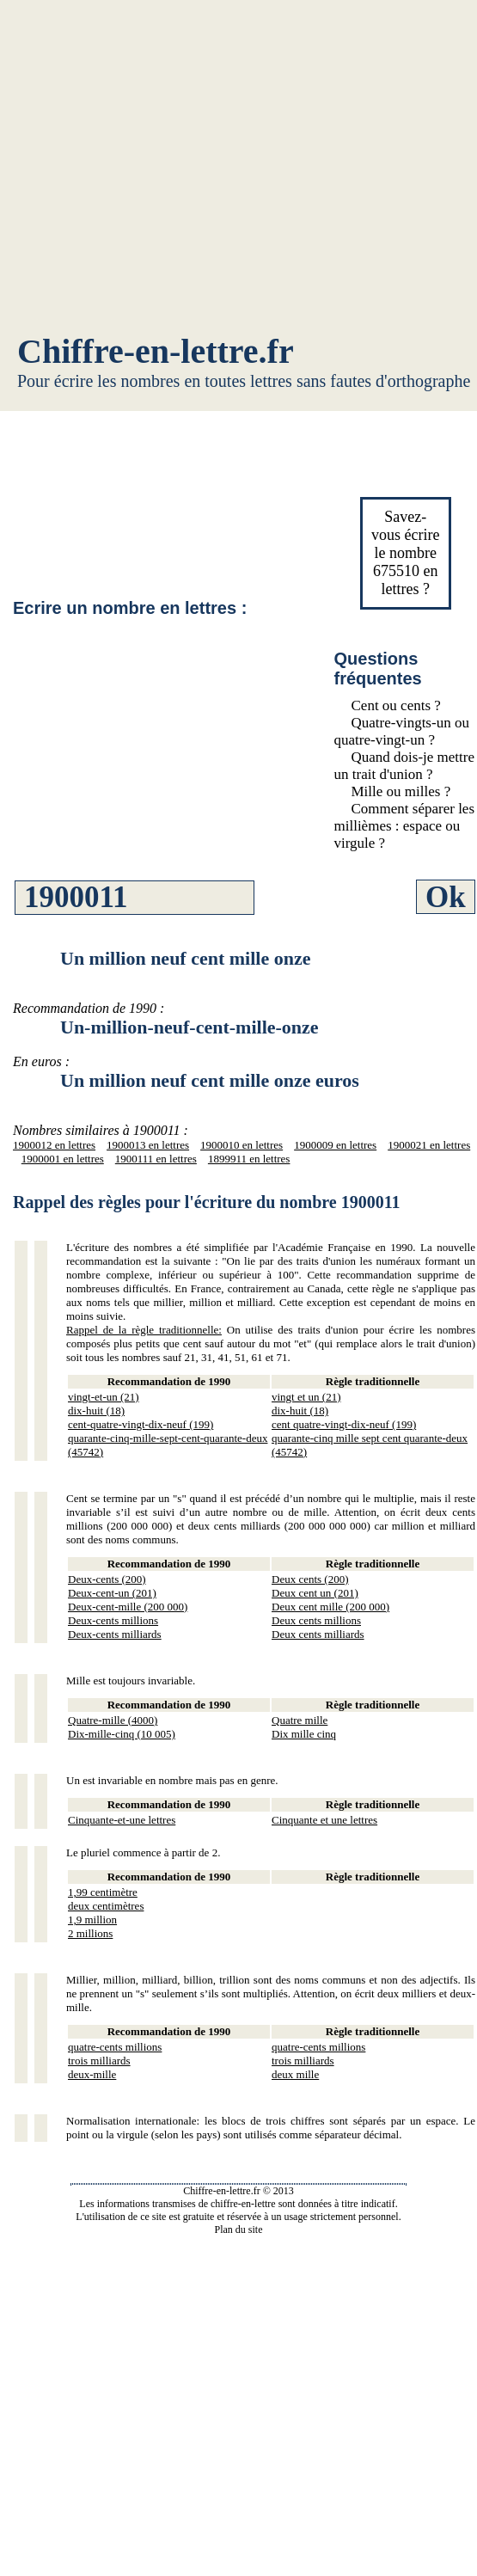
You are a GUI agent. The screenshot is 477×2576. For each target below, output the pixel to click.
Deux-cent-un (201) (112, 1592)
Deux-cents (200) (107, 1579)
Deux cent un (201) (315, 1592)
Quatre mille (299, 1720)
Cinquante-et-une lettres (121, 1819)
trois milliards (99, 2060)
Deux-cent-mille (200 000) (127, 1606)
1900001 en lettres (62, 1158)
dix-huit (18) (96, 1410)
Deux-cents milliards (115, 1634)
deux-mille (92, 2074)
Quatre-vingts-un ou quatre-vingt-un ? (401, 731)
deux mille (295, 2074)
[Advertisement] (238, 170)
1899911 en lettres (249, 1158)
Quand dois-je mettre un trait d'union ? (404, 765)
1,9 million (92, 1919)
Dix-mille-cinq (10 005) (121, 1733)
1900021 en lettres (429, 1144)
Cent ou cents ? (396, 705)
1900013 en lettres (148, 1144)
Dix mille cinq (304, 1733)
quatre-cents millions (115, 2046)
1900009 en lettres (335, 1144)
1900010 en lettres (241, 1144)
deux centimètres (106, 1905)
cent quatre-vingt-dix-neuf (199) (344, 1424)
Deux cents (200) (310, 1579)
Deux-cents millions (113, 1620)
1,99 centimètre (103, 1892)
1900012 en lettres (54, 1144)
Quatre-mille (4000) (112, 1720)
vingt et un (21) (306, 1396)
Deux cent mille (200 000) (330, 1606)
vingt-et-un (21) (103, 1396)
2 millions (90, 1933)
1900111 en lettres (156, 1158)
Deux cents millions (316, 1620)
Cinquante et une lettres (324, 1819)
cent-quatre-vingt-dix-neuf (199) (140, 1424)
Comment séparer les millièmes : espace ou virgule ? (404, 825)
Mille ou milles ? (401, 791)
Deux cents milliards (318, 1634)
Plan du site (239, 2229)
